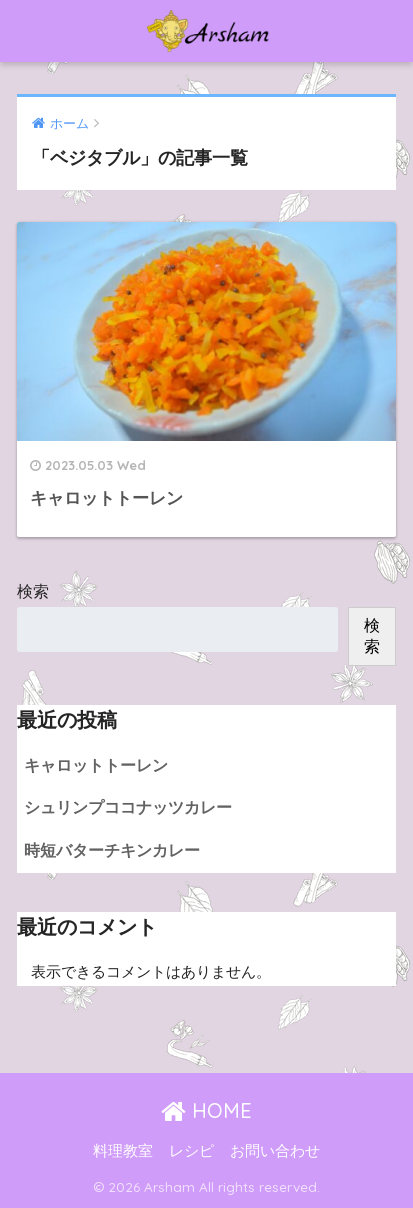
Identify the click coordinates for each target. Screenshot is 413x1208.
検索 (33, 591)
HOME (206, 1110)
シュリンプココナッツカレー (128, 807)
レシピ (191, 1151)
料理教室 (123, 1151)
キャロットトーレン (96, 765)
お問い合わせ (275, 1151)
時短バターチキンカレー (112, 850)
